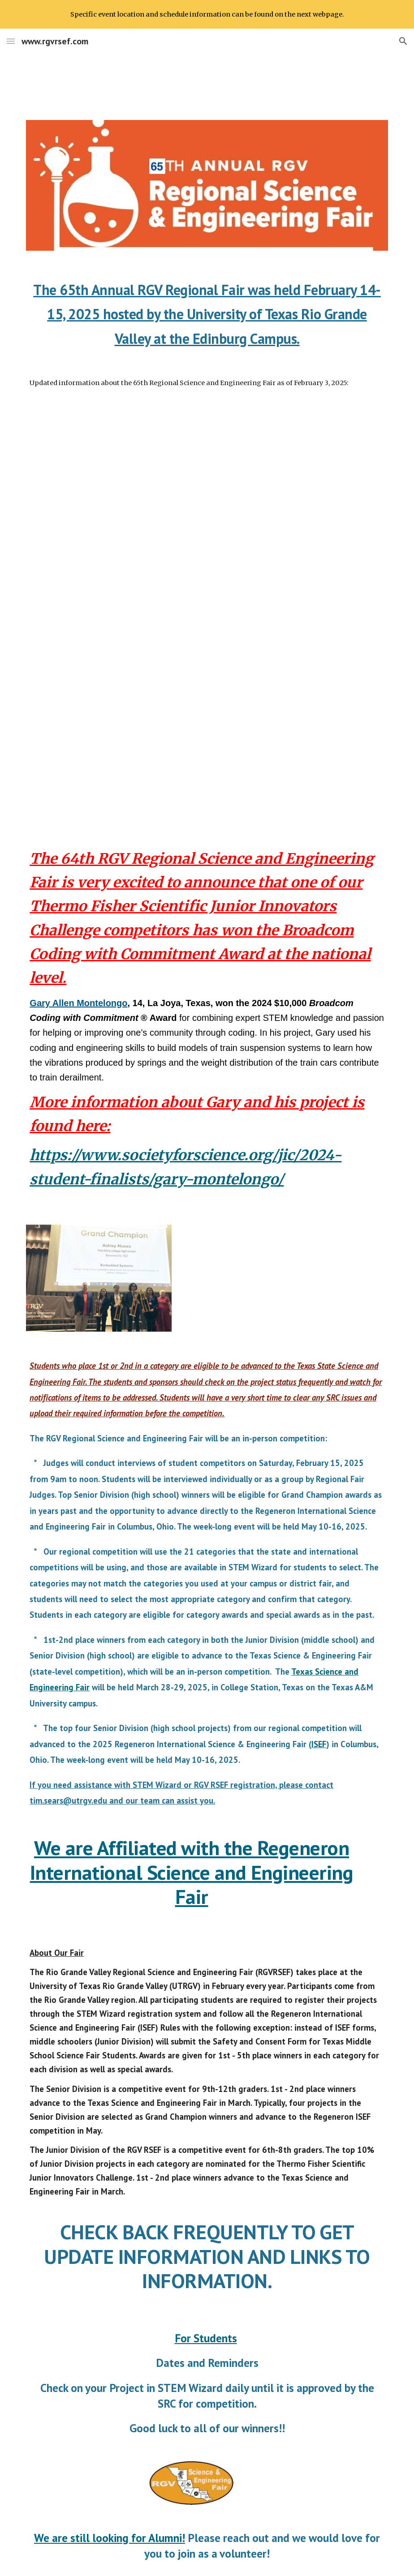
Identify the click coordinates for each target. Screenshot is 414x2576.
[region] (207, 14)
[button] (11, 41)
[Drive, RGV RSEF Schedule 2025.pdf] (207, 617)
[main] (207, 312)
